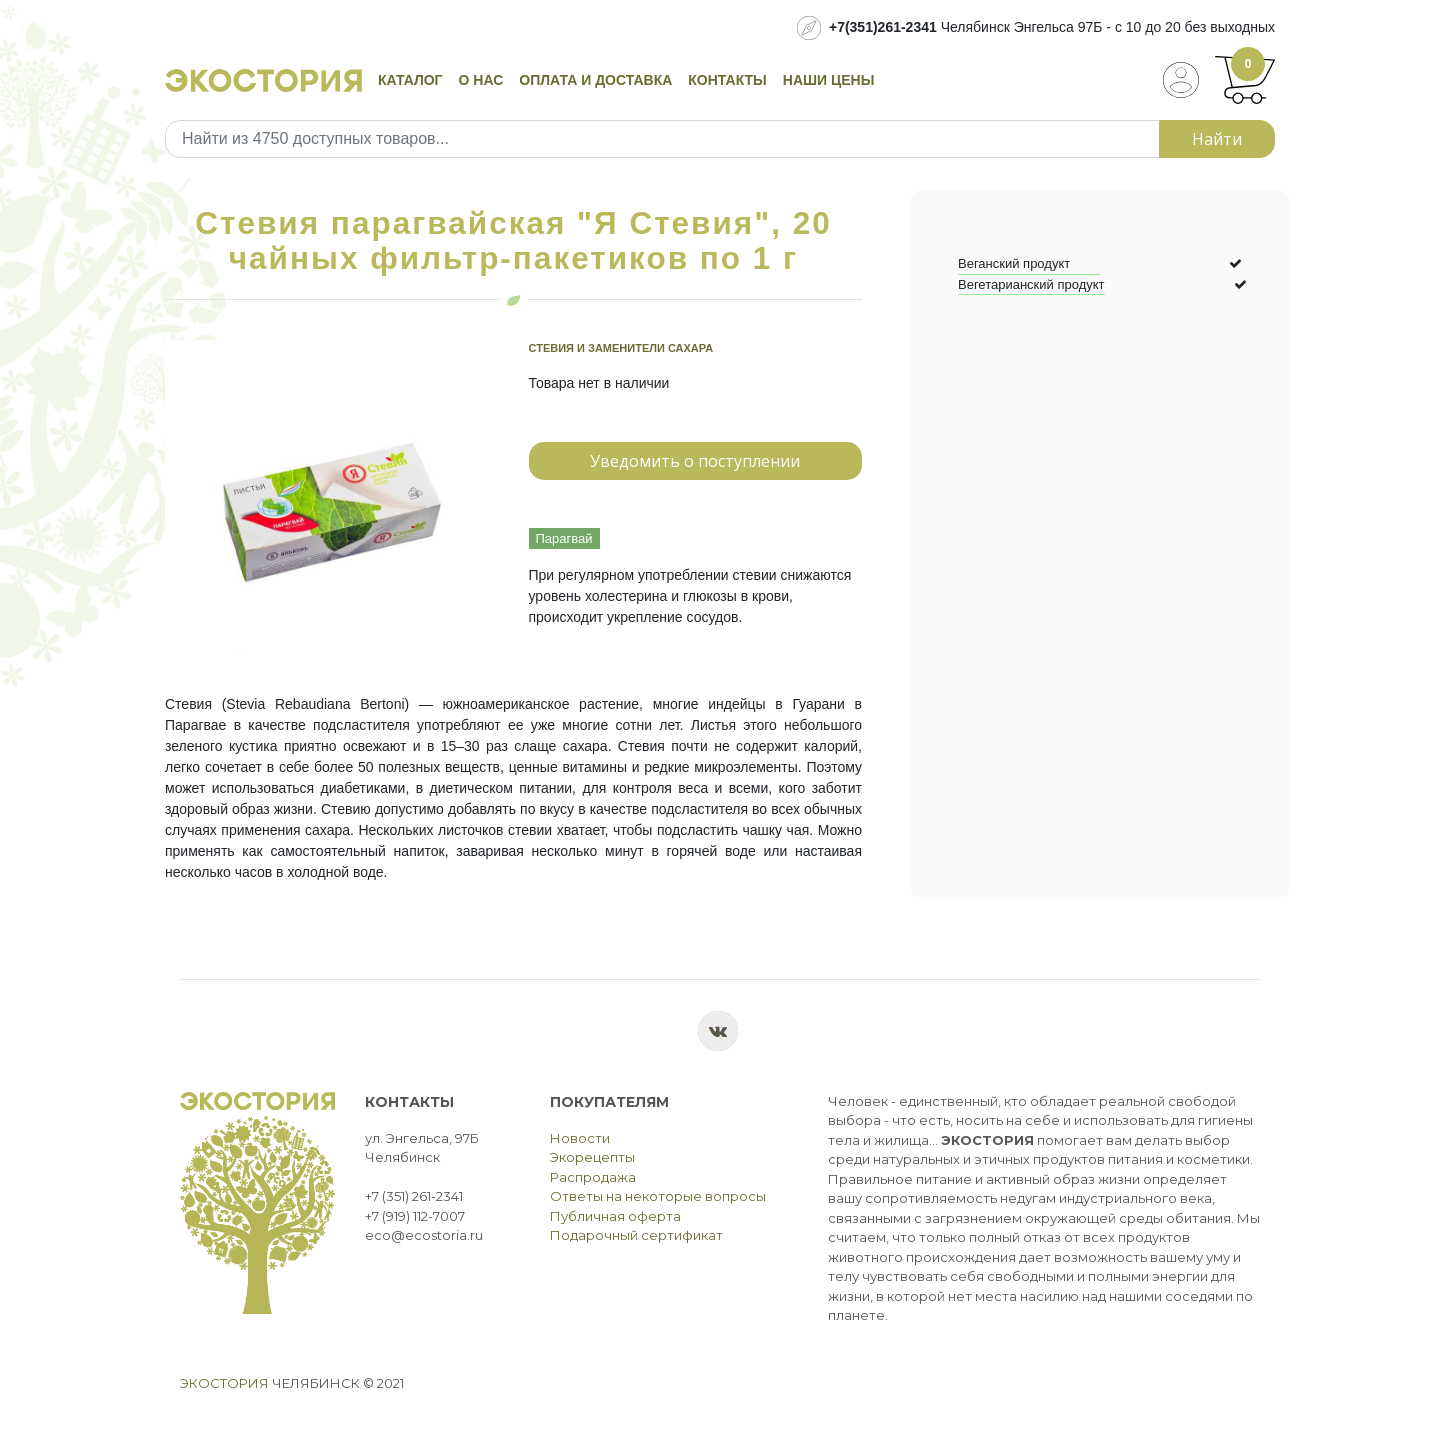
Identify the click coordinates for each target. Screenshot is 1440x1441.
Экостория (224, 1383)
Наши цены (829, 80)
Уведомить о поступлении (695, 461)
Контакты (727, 80)
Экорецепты (592, 1157)
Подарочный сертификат (636, 1235)
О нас (481, 80)
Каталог (410, 80)
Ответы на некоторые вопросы (658, 1196)
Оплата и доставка (595, 80)
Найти (1217, 139)
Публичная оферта (615, 1216)
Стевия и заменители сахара (621, 348)
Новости (580, 1138)
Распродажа (593, 1177)
